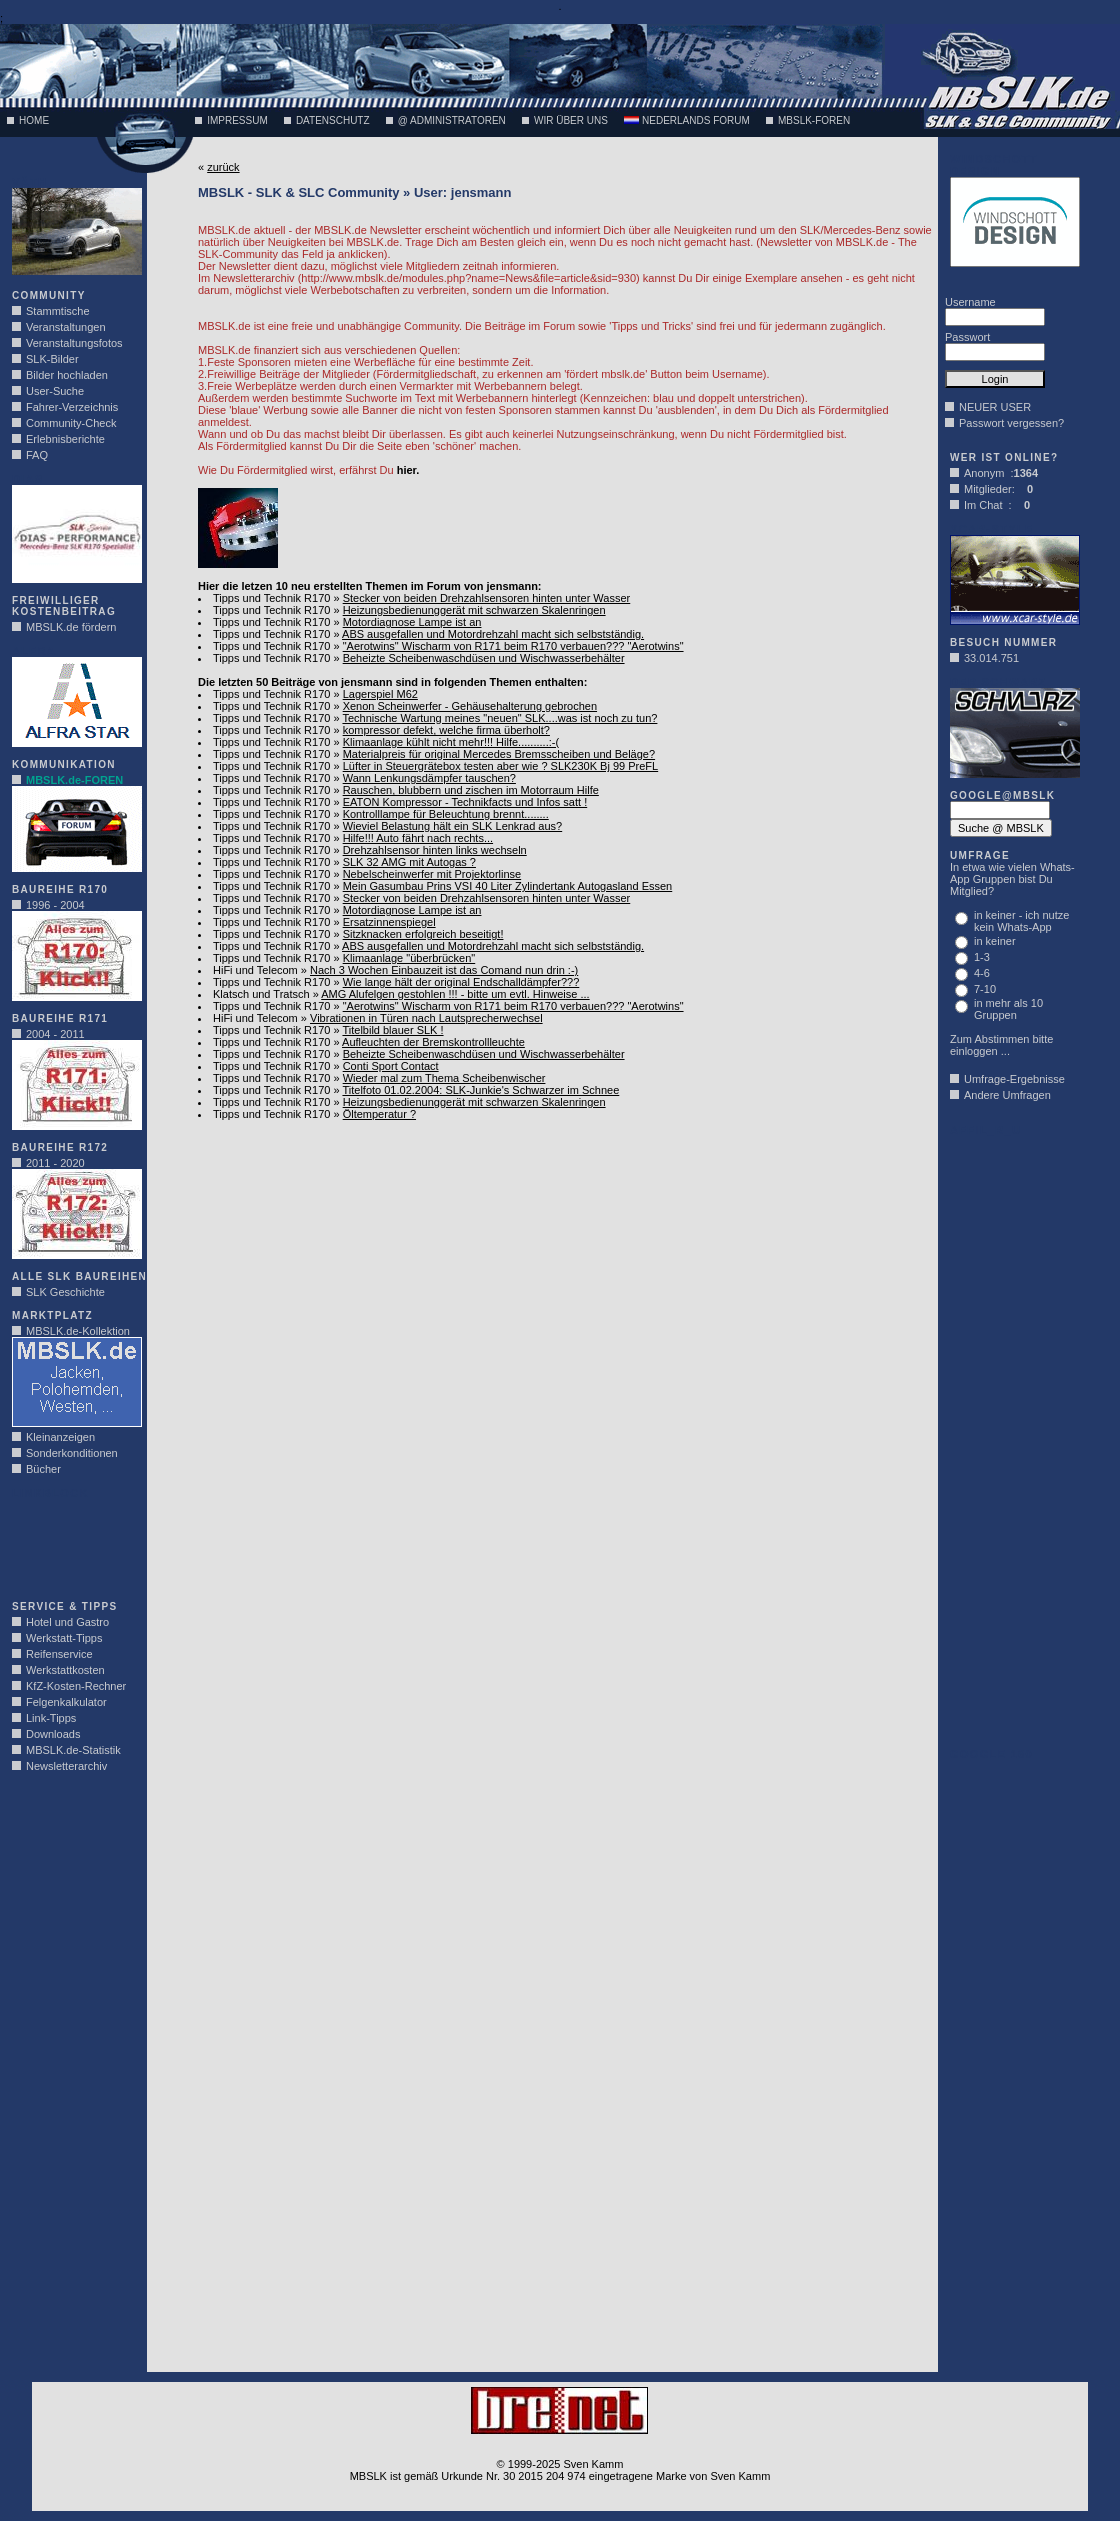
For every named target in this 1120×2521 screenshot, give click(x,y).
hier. (408, 470)
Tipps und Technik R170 (271, 598)
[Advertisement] (72, 1544)
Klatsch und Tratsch (261, 994)
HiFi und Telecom (255, 970)
